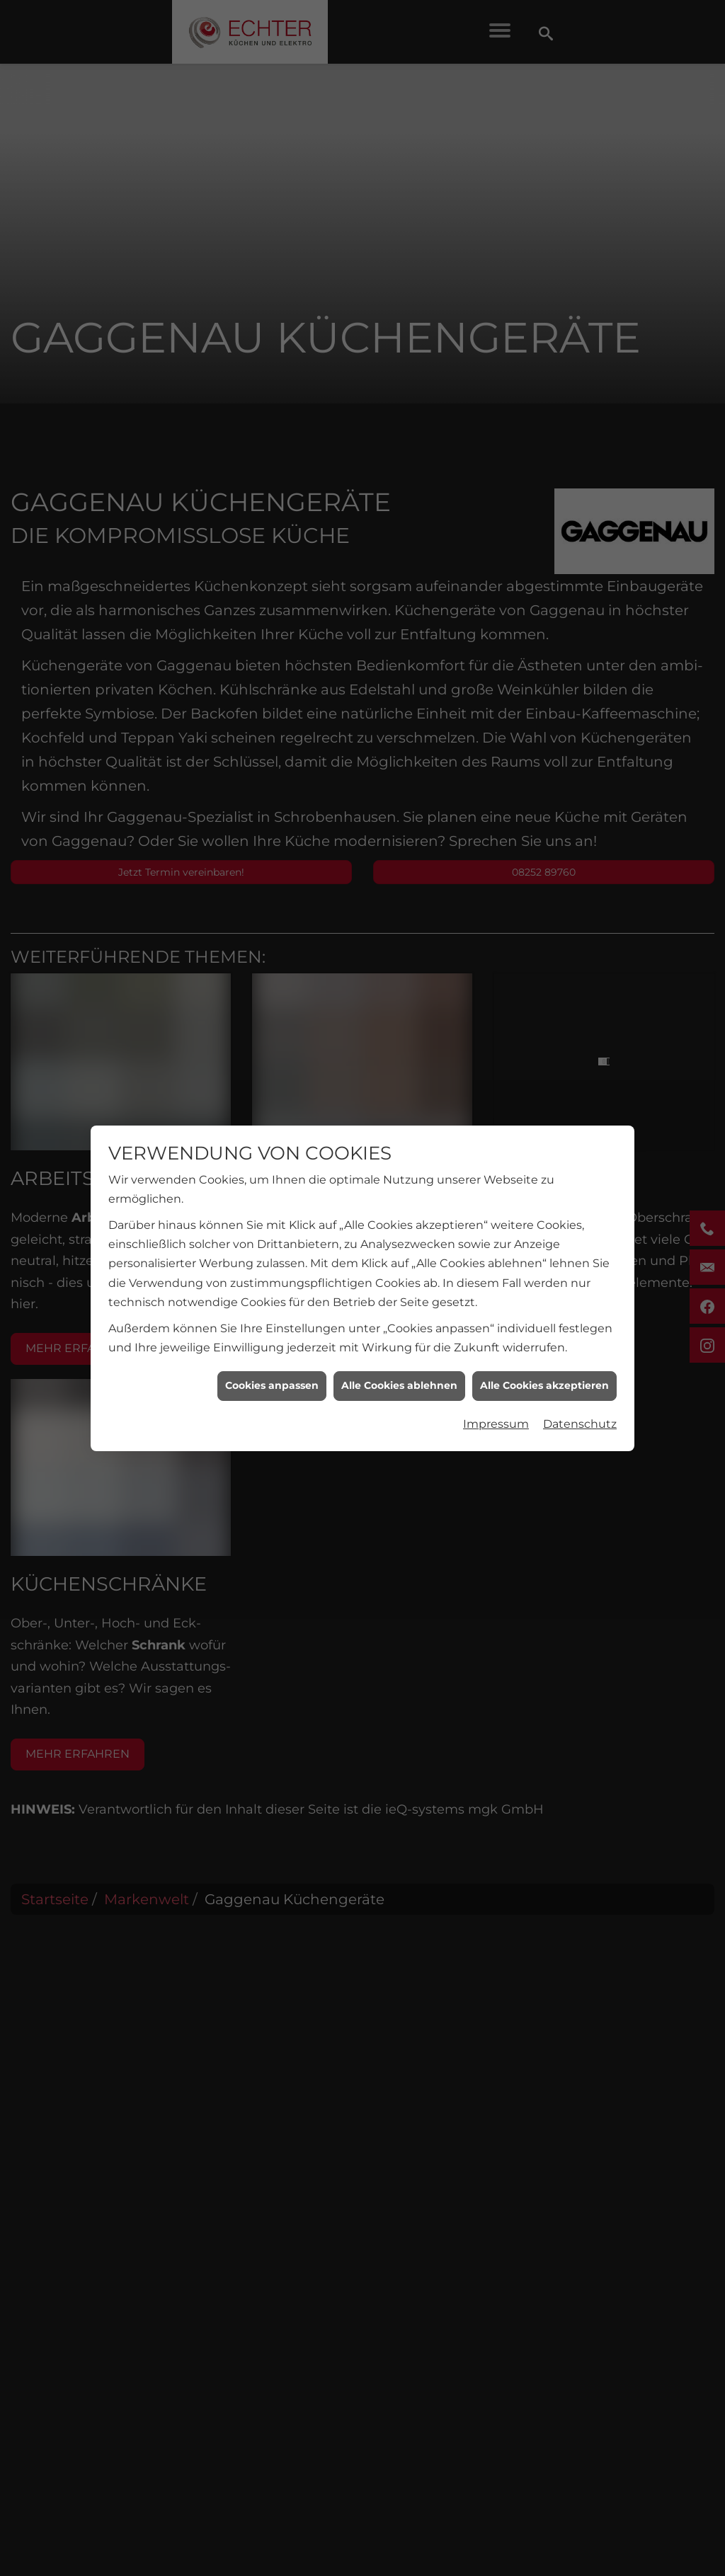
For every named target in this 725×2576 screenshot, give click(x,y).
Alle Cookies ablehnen (399, 1357)
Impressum (496, 1396)
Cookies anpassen (272, 1357)
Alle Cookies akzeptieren (544, 1357)
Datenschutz (580, 1396)
